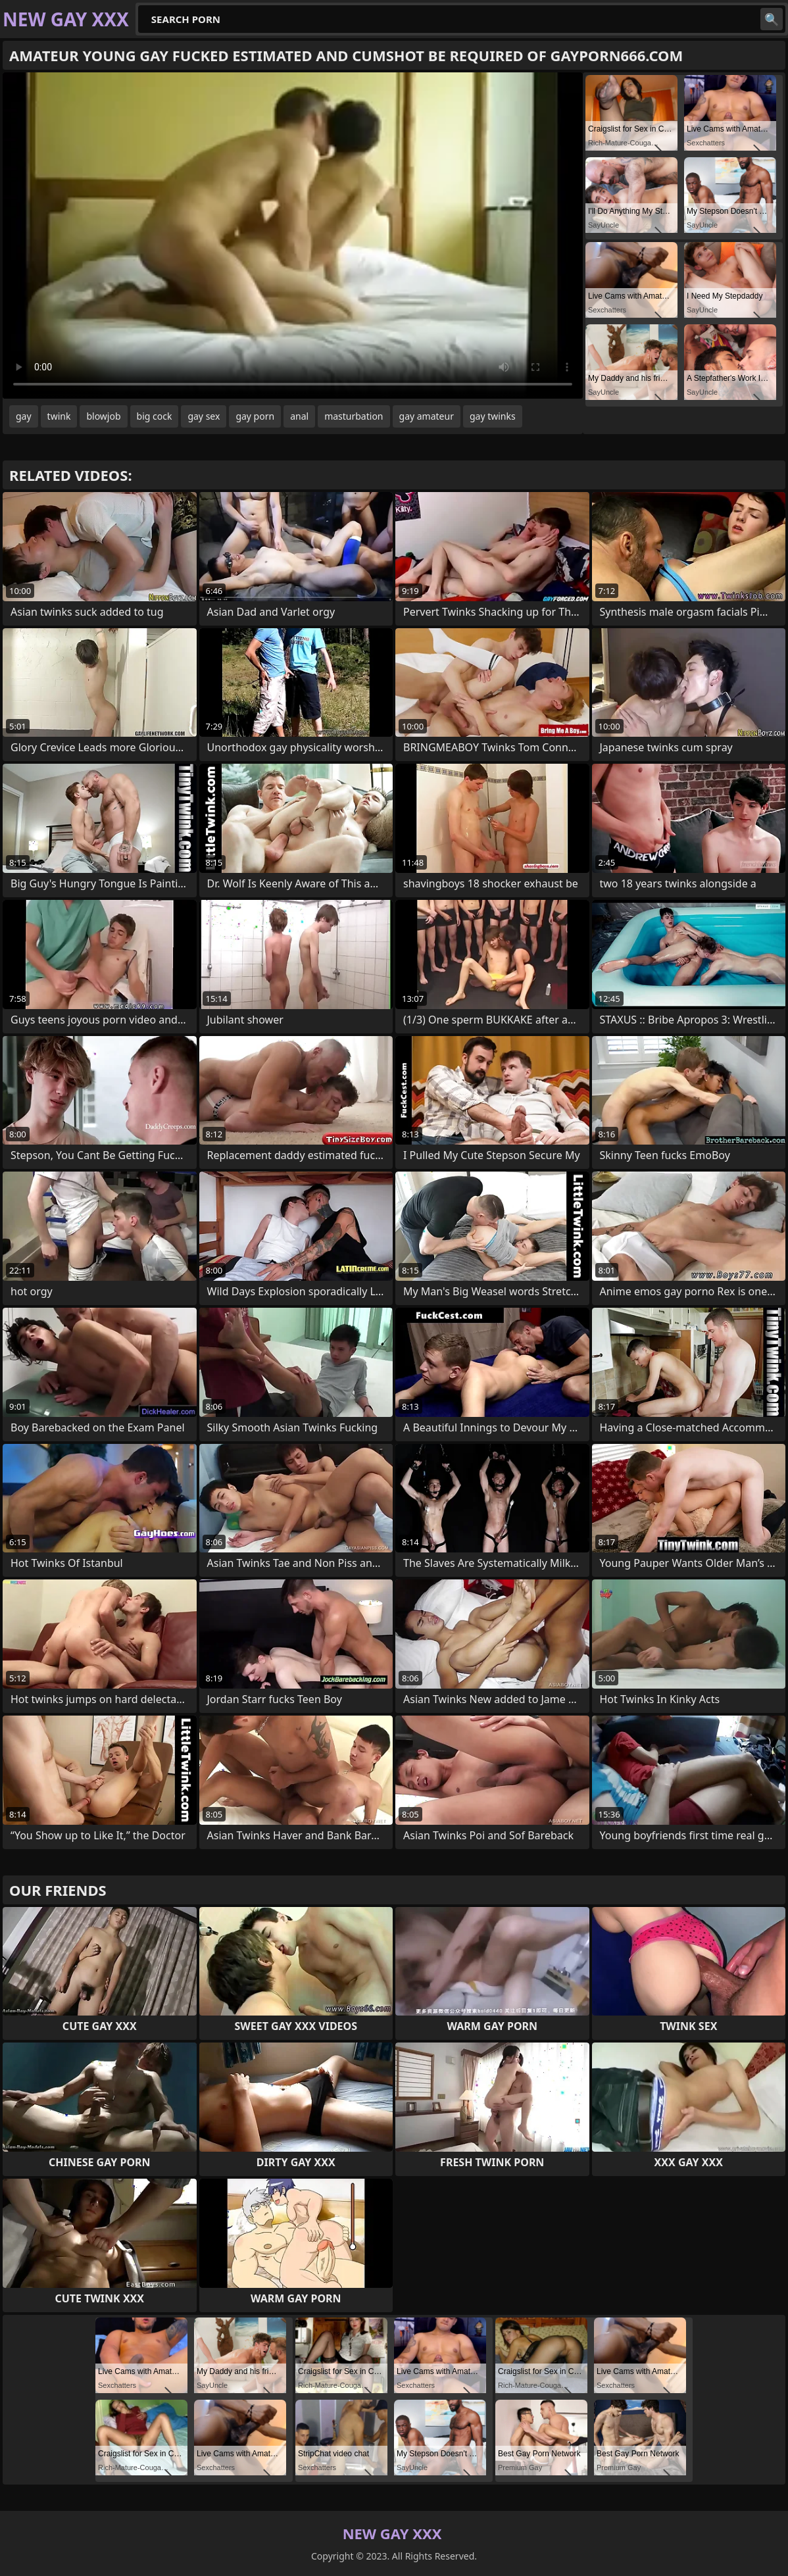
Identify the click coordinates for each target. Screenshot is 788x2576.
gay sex (203, 416)
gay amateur (426, 416)
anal (299, 416)
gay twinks (493, 416)
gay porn (254, 416)
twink (59, 416)
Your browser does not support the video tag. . (293, 235)
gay (24, 416)
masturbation (353, 416)
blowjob (103, 416)
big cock (154, 416)
